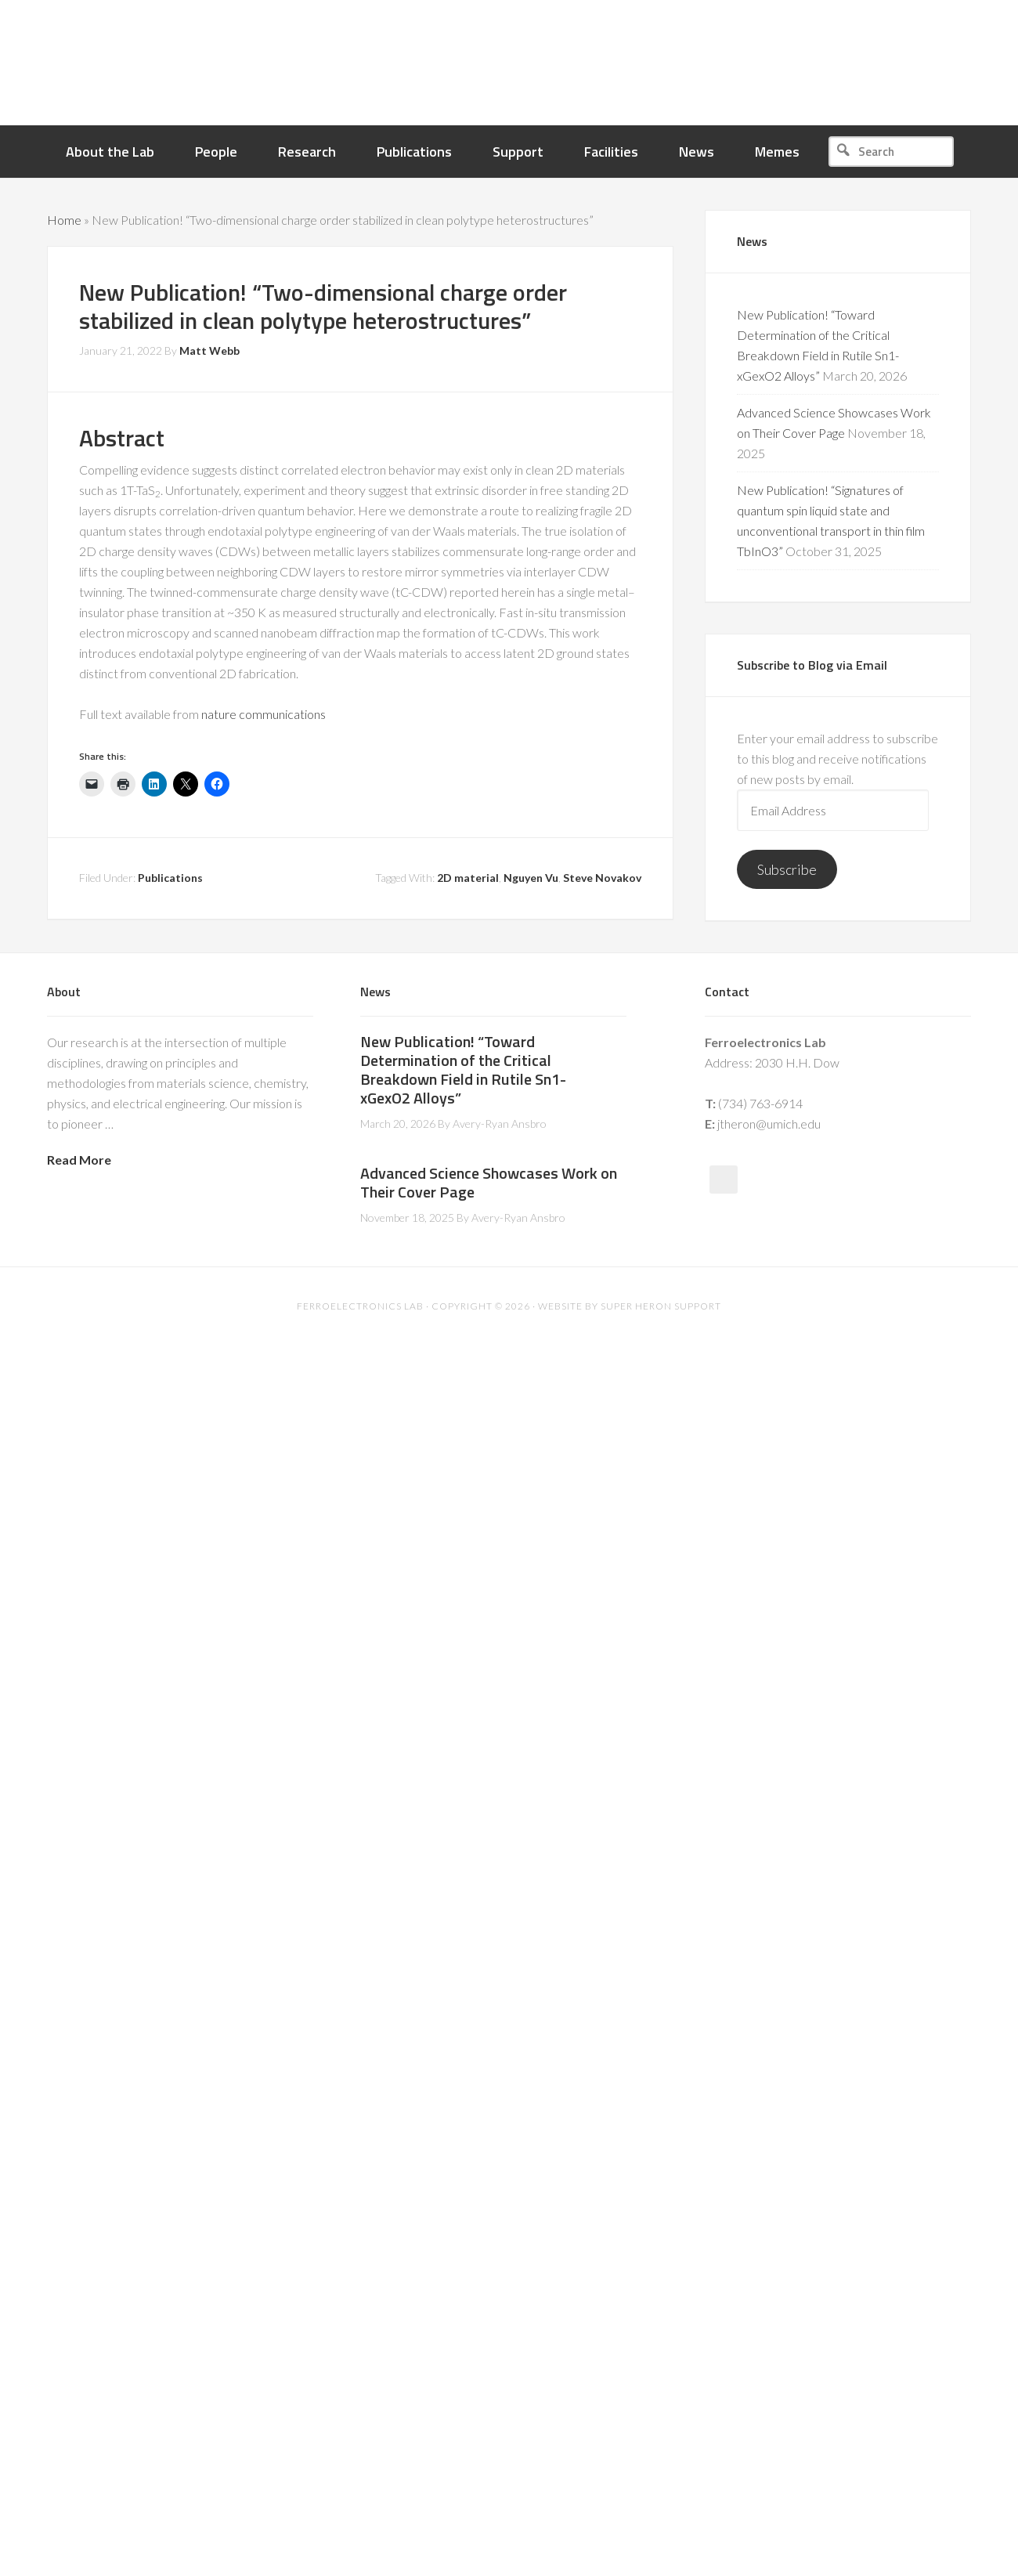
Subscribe (787, 869)
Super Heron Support (661, 1306)
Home (64, 219)
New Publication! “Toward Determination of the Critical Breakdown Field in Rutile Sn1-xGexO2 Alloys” (463, 1069)
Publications (170, 877)
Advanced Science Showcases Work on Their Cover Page (488, 1182)
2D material (468, 877)
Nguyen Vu (531, 877)
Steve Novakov (602, 877)
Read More (79, 1159)
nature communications (263, 713)
